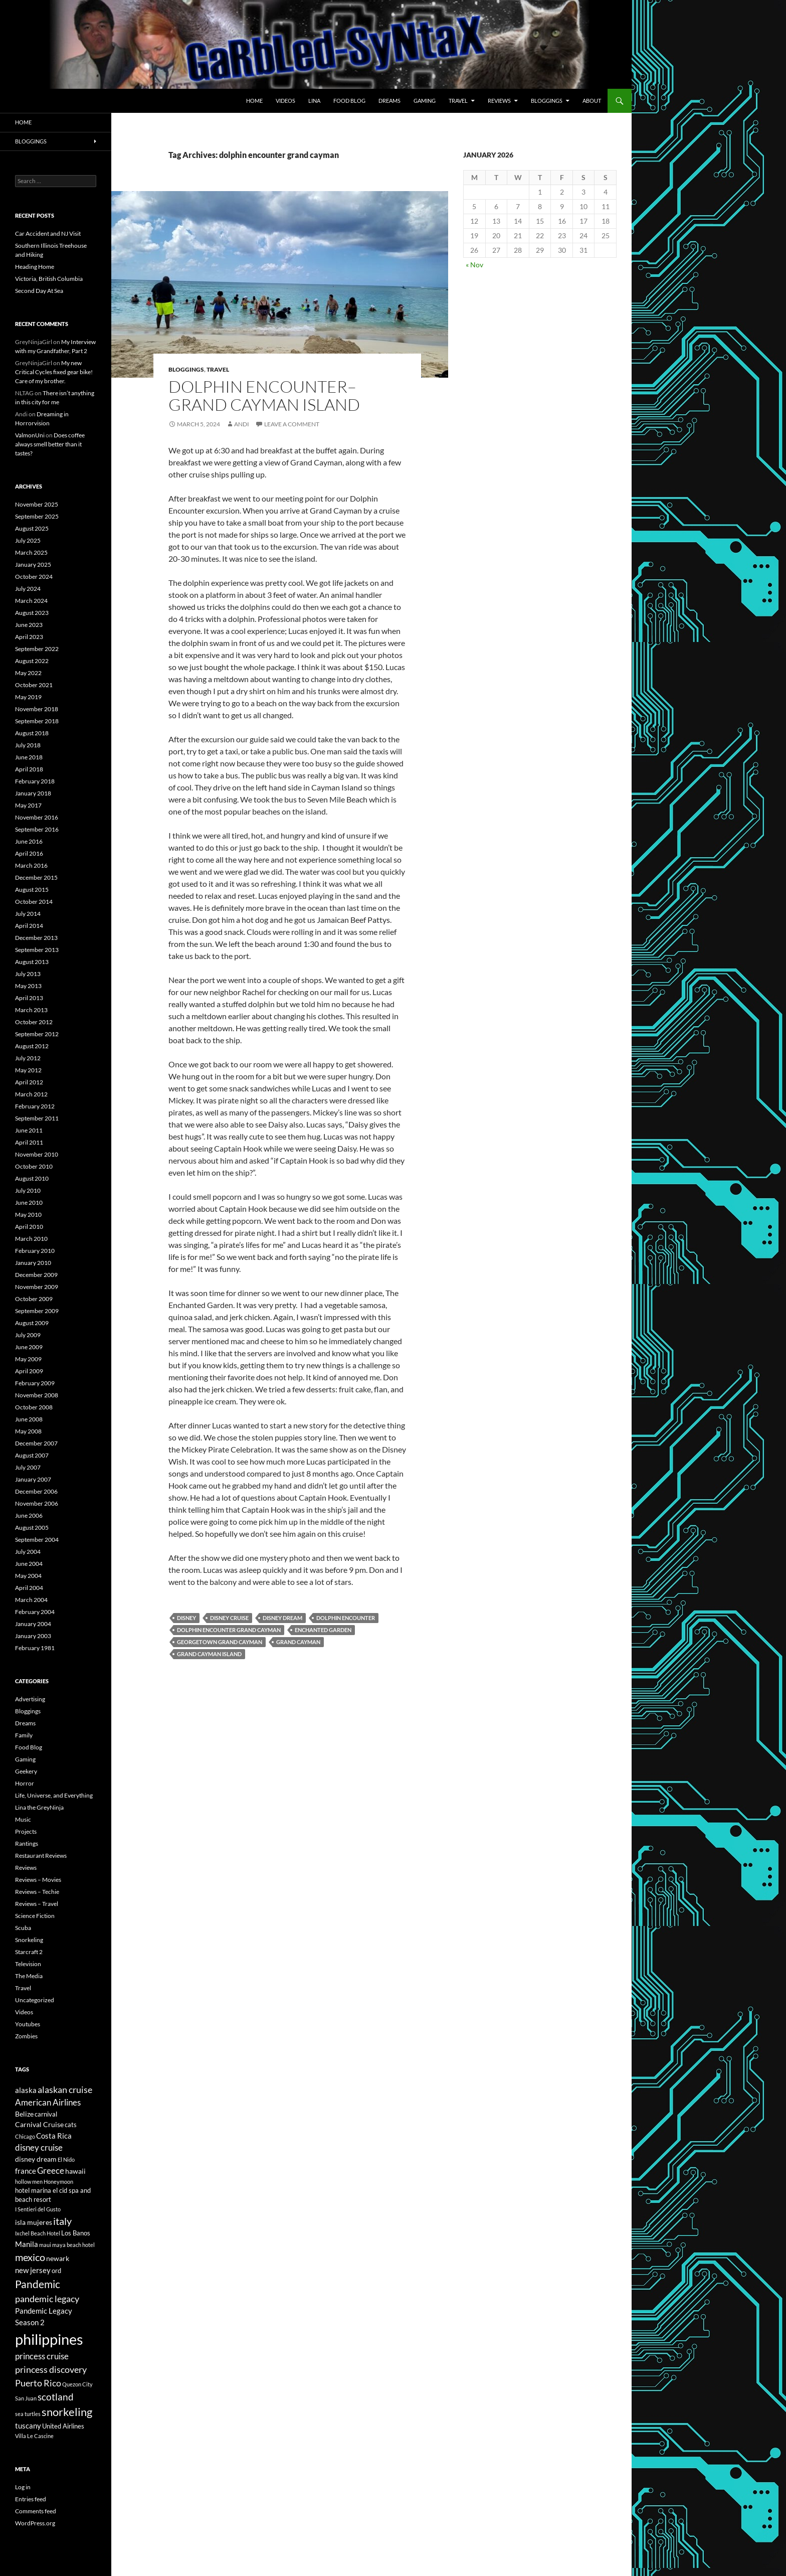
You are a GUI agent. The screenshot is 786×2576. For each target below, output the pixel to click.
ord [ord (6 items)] (56, 2271)
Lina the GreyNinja (39, 1807)
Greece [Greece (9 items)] (50, 2171)
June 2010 (29, 1202)
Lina (314, 100)
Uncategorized (34, 2000)
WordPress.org (35, 2523)
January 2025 (33, 564)
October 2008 (34, 1407)
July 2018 (28, 745)
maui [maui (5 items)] (45, 2244)
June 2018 (29, 757)
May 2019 (28, 697)
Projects (26, 1831)
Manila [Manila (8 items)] (26, 2243)
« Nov (474, 264)
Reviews (499, 100)
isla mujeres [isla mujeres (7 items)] (33, 2222)
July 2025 (28, 540)
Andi (241, 424)
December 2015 (36, 877)
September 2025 (37, 516)
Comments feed (35, 2511)
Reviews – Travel (36, 1903)
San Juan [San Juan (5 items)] (26, 2398)
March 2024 (31, 600)
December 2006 (36, 1491)
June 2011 (29, 1130)
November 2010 (36, 1154)
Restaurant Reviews (41, 1855)
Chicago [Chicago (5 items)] (25, 2136)
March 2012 (31, 1094)
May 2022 (28, 673)
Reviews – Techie (37, 1891)
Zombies (26, 2036)
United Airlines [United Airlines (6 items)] (63, 2426)
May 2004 (28, 1575)
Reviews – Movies (38, 1879)
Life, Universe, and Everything (54, 1795)
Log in (23, 2487)
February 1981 (35, 1648)
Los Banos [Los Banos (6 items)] (75, 2233)
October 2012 (34, 1022)
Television (28, 1964)
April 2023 (29, 636)
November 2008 (36, 1395)
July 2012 (28, 1058)
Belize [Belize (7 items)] (24, 2114)
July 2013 (28, 974)
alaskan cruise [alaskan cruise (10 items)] (65, 2089)
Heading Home (34, 266)
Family (24, 1735)
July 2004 (28, 1551)
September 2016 (37, 829)
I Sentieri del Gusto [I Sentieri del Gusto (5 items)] (38, 2209)
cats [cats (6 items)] (71, 2125)
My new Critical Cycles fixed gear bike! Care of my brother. (54, 372)
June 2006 (29, 1515)
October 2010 (34, 1166)
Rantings (26, 1843)
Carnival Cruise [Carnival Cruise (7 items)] (39, 2124)
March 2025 (31, 552)
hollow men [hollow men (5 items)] (29, 2181)
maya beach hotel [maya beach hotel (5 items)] (73, 2244)
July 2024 (28, 588)
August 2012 (32, 1046)
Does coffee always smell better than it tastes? (50, 444)
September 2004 (37, 1539)
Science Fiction (35, 1915)
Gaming (425, 100)
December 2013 (36, 937)
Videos (285, 100)
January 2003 (33, 1636)
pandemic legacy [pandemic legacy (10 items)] (47, 2298)
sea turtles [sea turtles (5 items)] (28, 2413)
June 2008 (29, 1419)
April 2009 (29, 1371)
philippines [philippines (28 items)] (49, 2339)
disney (186, 1618)
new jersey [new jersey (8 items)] (33, 2270)
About (591, 100)
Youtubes (27, 2024)
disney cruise (229, 1618)
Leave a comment (291, 424)
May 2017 (28, 805)
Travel (458, 100)
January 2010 (33, 1262)
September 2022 (37, 649)
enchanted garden (323, 1630)
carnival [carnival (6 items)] (46, 2114)
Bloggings (546, 100)
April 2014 (29, 925)
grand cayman (298, 1642)
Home (254, 100)
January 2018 (33, 793)
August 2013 (32, 961)
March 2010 (31, 1238)
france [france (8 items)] (25, 2170)
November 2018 (36, 709)
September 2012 (37, 1034)
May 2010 (28, 1214)
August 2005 (32, 1527)
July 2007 (28, 1467)
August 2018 (32, 733)
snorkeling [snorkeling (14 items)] (67, 2412)
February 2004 (35, 1612)
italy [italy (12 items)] (62, 2221)
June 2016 (29, 841)
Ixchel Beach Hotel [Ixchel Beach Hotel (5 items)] (37, 2233)
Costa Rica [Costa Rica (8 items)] (54, 2135)
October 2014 (34, 901)
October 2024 (34, 576)
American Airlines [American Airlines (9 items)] (48, 2103)
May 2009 (28, 1359)
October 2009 (34, 1299)
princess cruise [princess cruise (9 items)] (42, 2356)
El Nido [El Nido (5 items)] (66, 2159)
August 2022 (32, 661)
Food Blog (349, 100)
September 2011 (37, 1118)
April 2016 (29, 853)
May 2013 (28, 986)
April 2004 (29, 1587)
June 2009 (29, 1347)
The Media (29, 1976)
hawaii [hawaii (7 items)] (75, 2171)
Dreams (389, 100)
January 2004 (33, 1624)
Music (23, 1819)
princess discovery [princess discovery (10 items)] (51, 2369)
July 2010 (28, 1190)
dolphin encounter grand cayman (229, 1630)
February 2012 (35, 1106)
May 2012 (28, 1070)
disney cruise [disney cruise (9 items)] (39, 2148)
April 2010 (29, 1226)
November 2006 (36, 1503)
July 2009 (28, 1335)
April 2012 (29, 1082)
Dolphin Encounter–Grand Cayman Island (264, 395)
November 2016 (36, 817)
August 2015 (32, 889)
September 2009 (37, 1311)
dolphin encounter (345, 1618)
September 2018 (37, 721)
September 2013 (37, 949)
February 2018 (35, 781)
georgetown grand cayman (219, 1642)
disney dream (282, 1618)
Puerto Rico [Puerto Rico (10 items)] (38, 2382)
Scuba (23, 1927)
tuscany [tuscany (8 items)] (28, 2425)
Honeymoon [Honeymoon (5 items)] (58, 2181)
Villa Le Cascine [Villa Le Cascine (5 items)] (34, 2436)
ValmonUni (30, 435)
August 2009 (32, 1323)
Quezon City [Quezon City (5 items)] (77, 2384)
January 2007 (33, 1479)
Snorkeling (29, 1940)
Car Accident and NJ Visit (48, 233)
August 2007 (32, 1455)
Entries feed (30, 2499)
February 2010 (35, 1250)
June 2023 (29, 624)
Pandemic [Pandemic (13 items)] (37, 2284)
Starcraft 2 (29, 1952)
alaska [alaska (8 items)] (26, 2090)
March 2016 (31, 865)
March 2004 (31, 1599)
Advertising (30, 1699)
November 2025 (36, 504)
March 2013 (31, 1010)
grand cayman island (209, 1654)
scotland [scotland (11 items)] (56, 2396)
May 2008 (28, 1431)
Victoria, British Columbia (49, 278)
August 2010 (32, 1178)
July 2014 (28, 913)
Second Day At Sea (39, 290)
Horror (24, 1783)
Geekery (26, 1771)
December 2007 (36, 1443)
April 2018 (29, 769)
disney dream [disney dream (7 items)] (36, 2159)
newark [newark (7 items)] (57, 2258)
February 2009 (35, 1383)
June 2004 (29, 1563)
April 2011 (29, 1142)
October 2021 (34, 685)
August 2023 (32, 612)
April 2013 (29, 998)
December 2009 (36, 1274)
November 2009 (36, 1287)
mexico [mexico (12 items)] (30, 2257)
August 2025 (32, 528)
